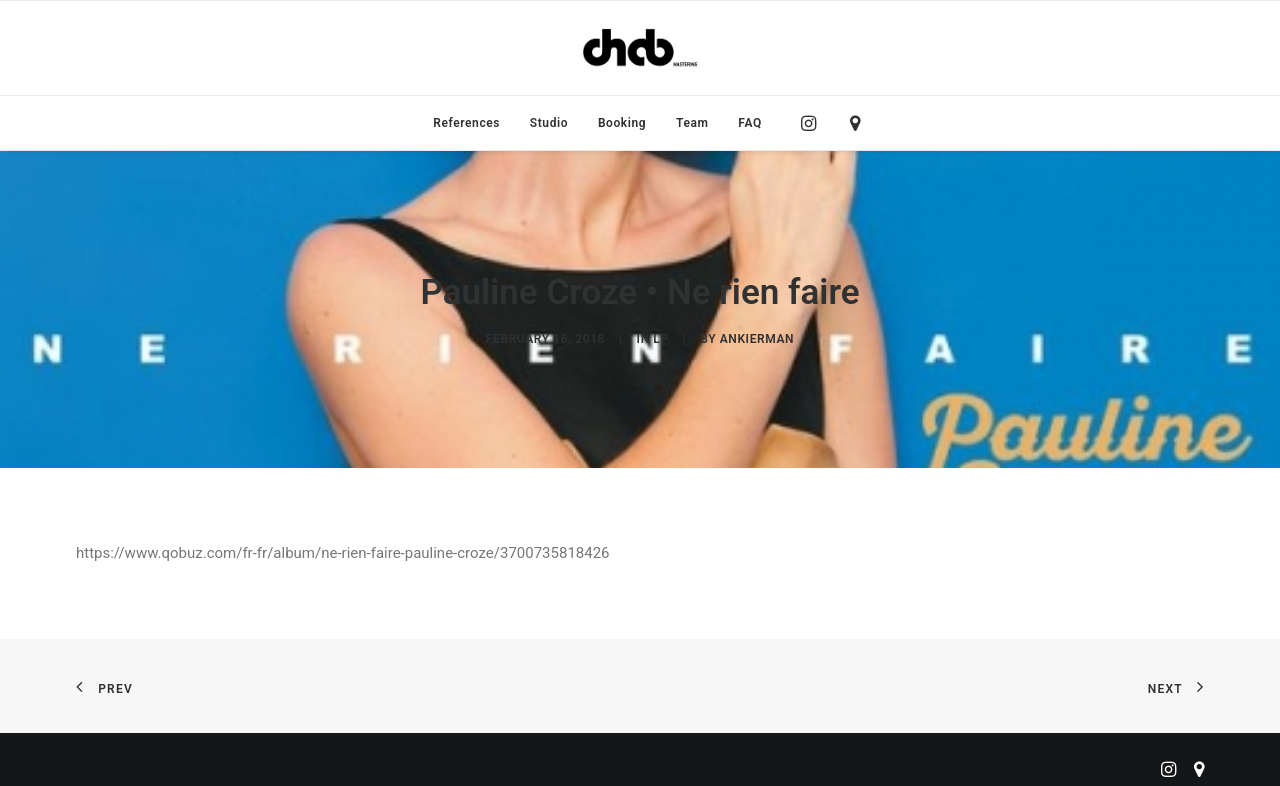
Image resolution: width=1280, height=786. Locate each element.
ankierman (757, 334)
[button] (813, 123)
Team (692, 123)
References (466, 123)
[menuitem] (466, 123)
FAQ (750, 123)
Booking (622, 123)
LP (660, 334)
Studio (549, 123)
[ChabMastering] (640, 48)
